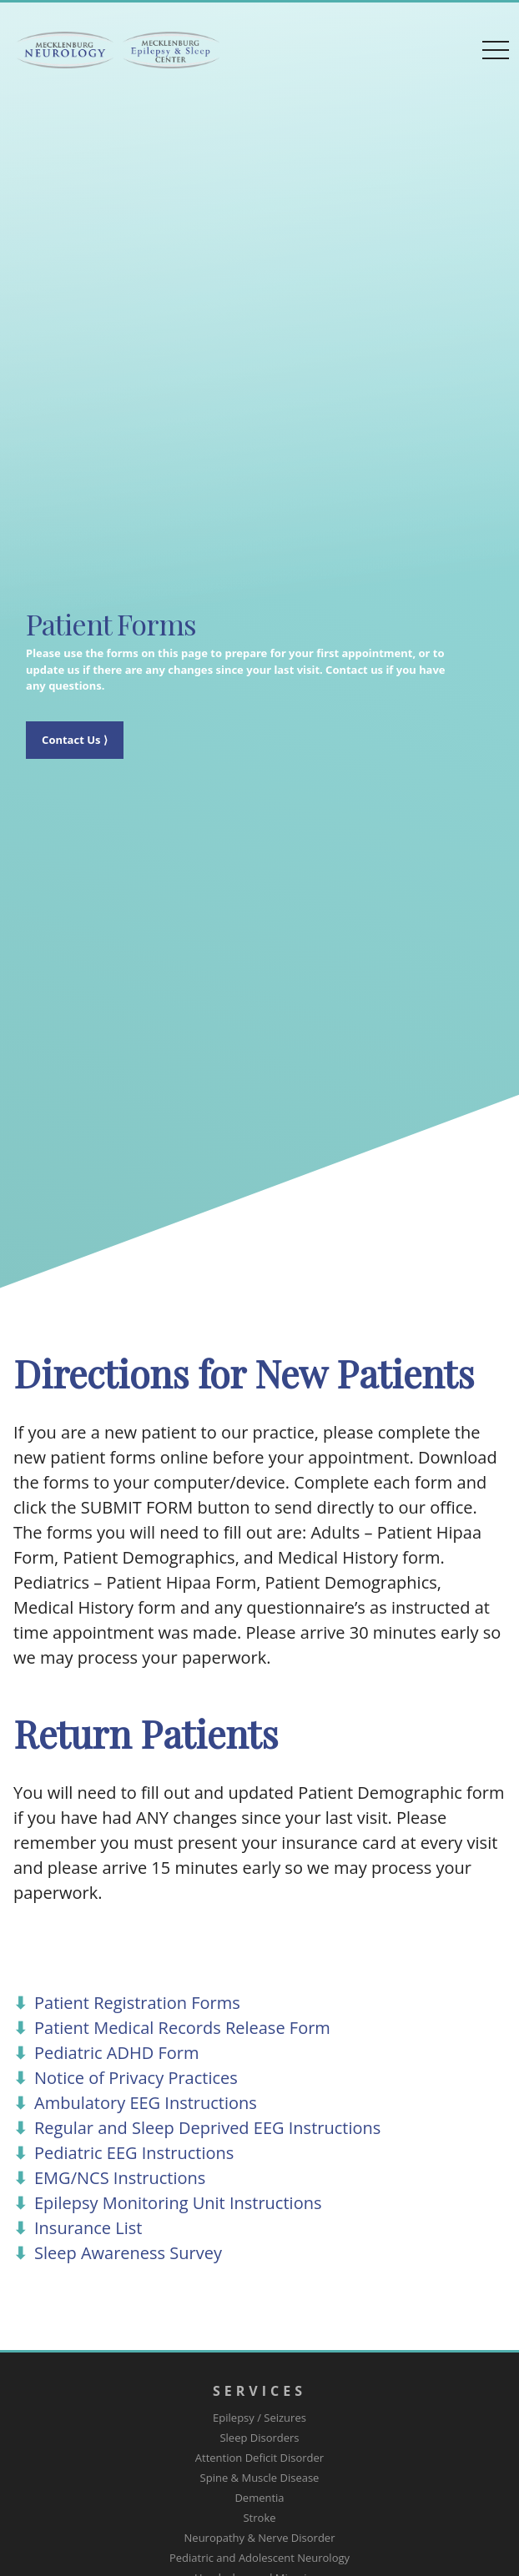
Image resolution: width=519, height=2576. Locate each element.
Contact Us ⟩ (75, 739)
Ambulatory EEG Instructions (145, 2102)
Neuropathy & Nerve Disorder (259, 2537)
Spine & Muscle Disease (260, 2477)
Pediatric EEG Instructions (134, 2153)
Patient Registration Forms (137, 2002)
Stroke (259, 2517)
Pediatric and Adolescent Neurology (259, 2557)
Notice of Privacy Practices (136, 2077)
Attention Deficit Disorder (259, 2457)
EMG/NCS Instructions (119, 2178)
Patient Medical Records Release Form (182, 2027)
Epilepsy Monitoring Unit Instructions (177, 2203)
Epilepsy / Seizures (259, 2417)
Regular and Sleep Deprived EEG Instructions (207, 2128)
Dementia (259, 2497)
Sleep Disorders (259, 2437)
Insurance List (88, 2228)
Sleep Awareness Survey (128, 2253)
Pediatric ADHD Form (116, 2052)
